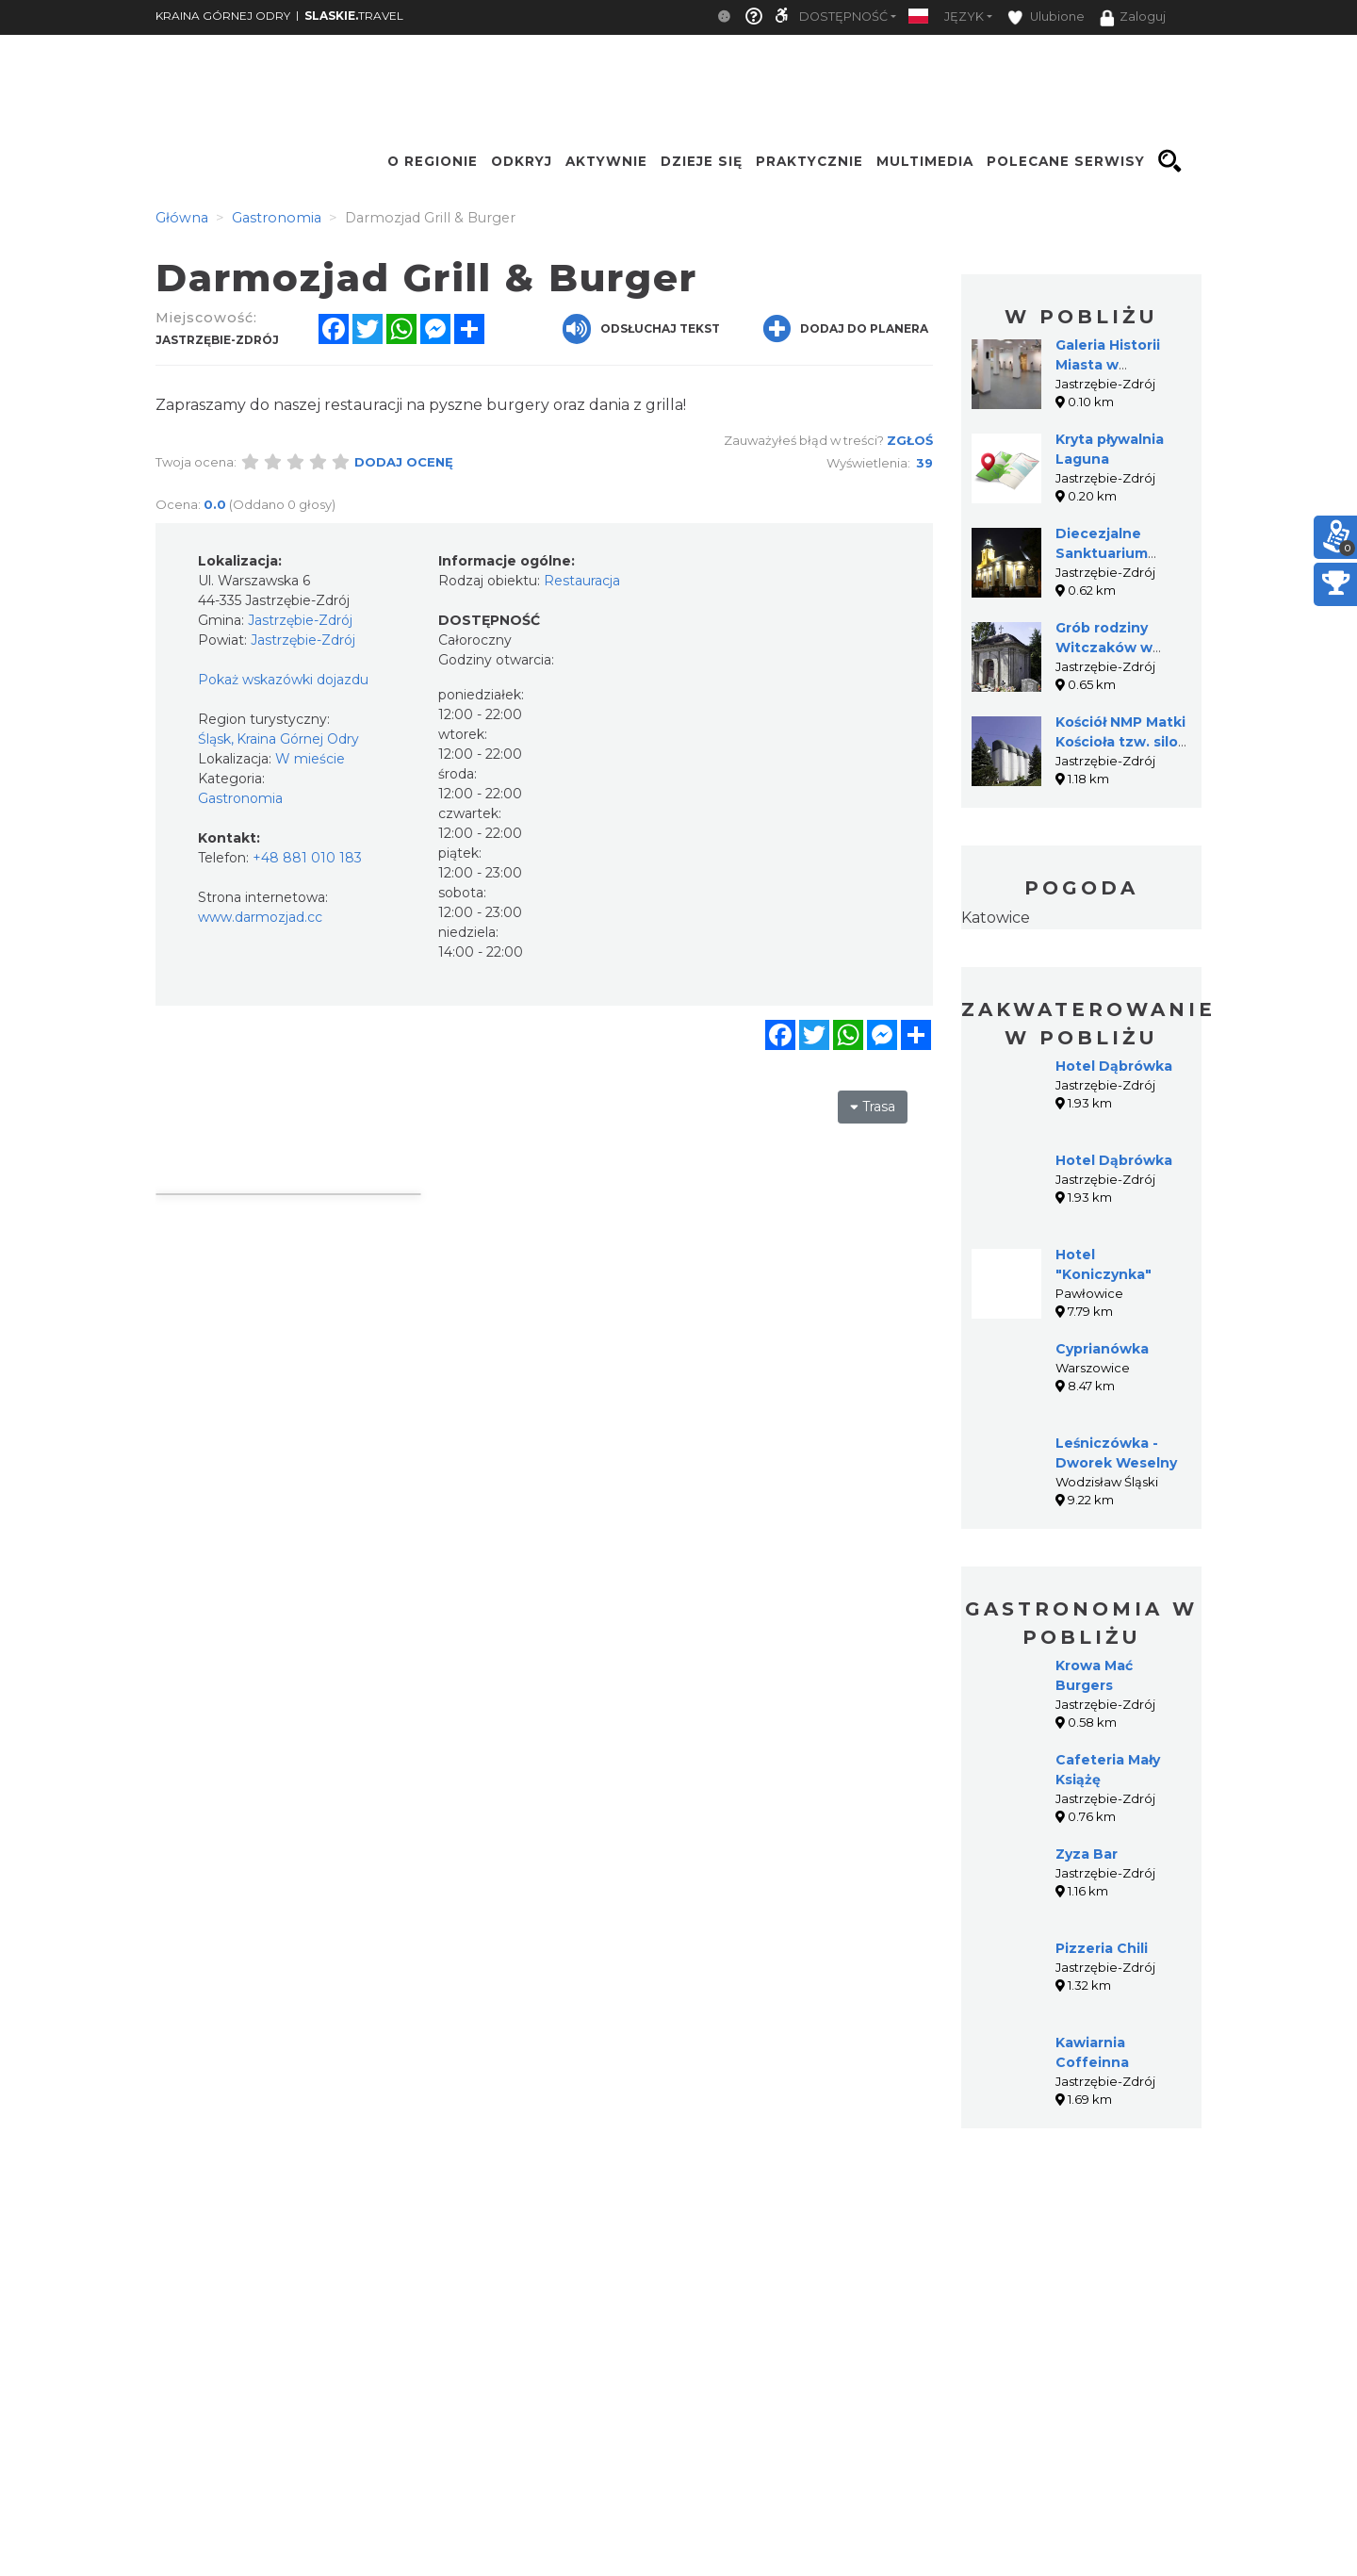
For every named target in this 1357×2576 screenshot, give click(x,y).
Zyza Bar (1086, 1854)
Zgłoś (910, 440)
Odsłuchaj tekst (641, 329)
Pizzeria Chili (1101, 1948)
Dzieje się (702, 161)
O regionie (432, 161)
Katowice (995, 918)
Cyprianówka (1102, 1348)
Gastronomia (240, 798)
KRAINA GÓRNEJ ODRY (222, 15)
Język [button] (964, 16)
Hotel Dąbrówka (1113, 1066)
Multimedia (924, 161)
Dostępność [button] (843, 16)
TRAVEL (353, 15)
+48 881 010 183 (307, 857)
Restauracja (582, 580)
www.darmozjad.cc (260, 917)
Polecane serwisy (1066, 161)
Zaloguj (1133, 17)
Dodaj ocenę (403, 461)
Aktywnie (606, 161)
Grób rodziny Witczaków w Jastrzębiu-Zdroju (1119, 647)
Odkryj (521, 161)
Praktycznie (809, 161)
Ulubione (1046, 17)
